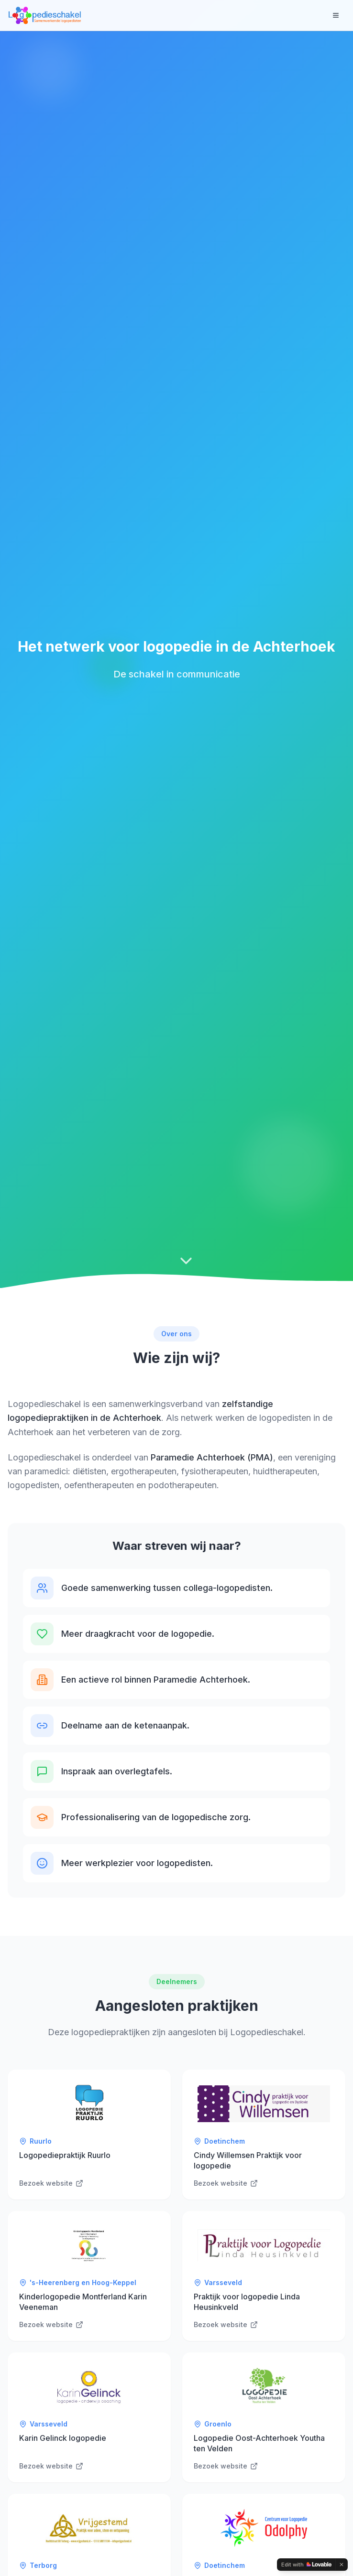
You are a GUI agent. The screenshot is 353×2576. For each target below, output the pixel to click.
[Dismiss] (341, 2564)
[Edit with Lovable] (306, 2564)
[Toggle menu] (335, 15)
